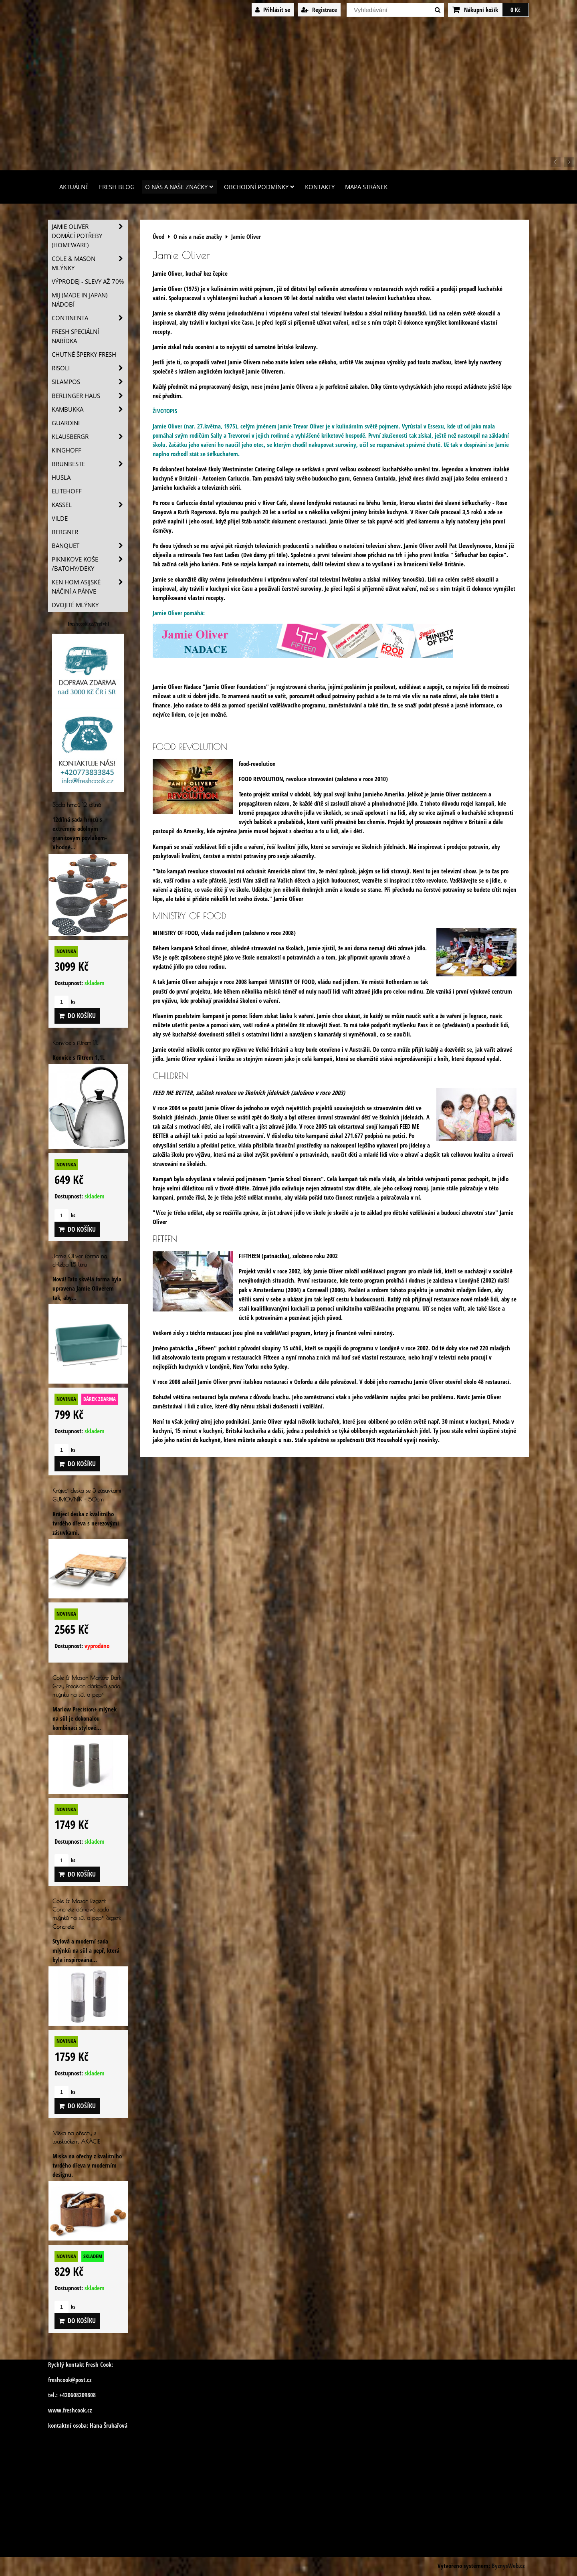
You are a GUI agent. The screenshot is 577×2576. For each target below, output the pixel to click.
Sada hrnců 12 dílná (76, 804)
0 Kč (515, 10)
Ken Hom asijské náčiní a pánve (90, 587)
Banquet (90, 545)
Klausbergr (90, 436)
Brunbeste (90, 464)
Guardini (66, 423)
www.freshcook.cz (70, 2410)
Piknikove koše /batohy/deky (90, 564)
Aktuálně (74, 187)
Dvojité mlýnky (75, 605)
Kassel (90, 504)
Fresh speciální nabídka (75, 336)
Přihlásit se (272, 10)
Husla (61, 477)
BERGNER (65, 532)
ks (64, 1001)
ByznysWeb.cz (508, 2566)
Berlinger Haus (90, 395)
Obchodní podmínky (259, 187)
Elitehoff (67, 491)
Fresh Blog (117, 187)
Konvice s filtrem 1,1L (75, 1042)
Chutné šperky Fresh (84, 354)
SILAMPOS (90, 381)
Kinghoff (66, 450)
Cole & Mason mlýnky (90, 263)
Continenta (90, 318)
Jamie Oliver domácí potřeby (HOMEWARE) (90, 236)
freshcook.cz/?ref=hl (88, 623)
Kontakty (320, 187)
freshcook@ (61, 2380)
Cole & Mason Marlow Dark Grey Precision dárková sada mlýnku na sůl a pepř (86, 1686)
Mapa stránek (366, 187)
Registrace (319, 10)
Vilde (60, 518)
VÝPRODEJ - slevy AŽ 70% (88, 281)
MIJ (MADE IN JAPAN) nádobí (79, 300)
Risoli (90, 368)
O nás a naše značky (179, 187)
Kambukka (90, 409)
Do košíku (77, 1015)
